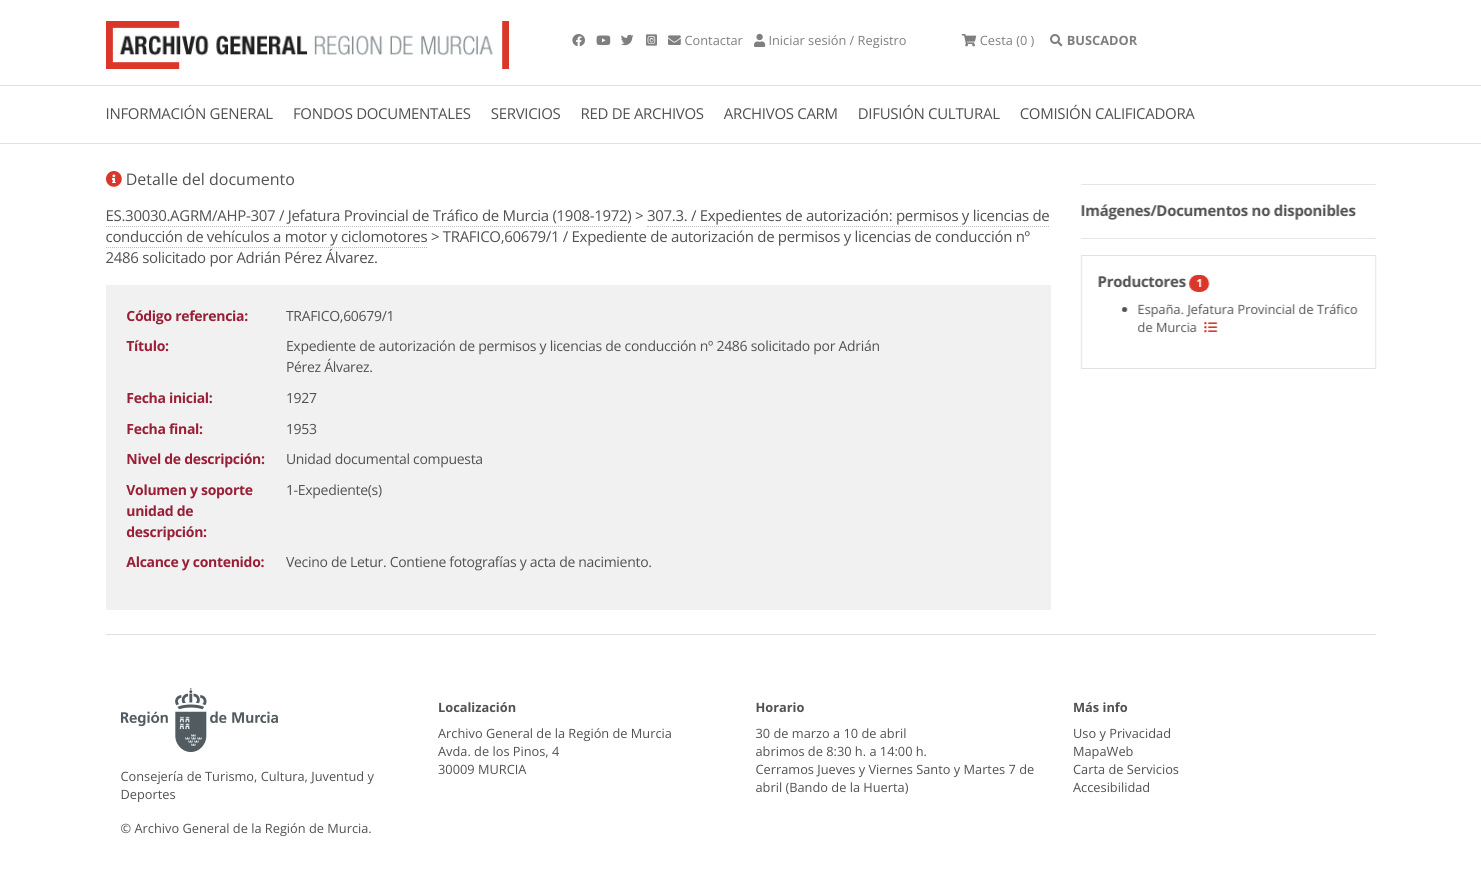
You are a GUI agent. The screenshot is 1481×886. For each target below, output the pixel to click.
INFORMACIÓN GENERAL (189, 114)
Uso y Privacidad (1122, 733)
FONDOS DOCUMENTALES (382, 114)
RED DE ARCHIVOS (642, 114)
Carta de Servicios (1126, 769)
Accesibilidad (1111, 787)
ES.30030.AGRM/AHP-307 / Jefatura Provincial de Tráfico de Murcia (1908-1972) (369, 216)
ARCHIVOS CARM (781, 114)
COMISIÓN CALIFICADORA (1107, 114)
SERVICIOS (526, 114)
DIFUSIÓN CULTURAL (929, 114)
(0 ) (998, 40)
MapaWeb (1103, 751)
